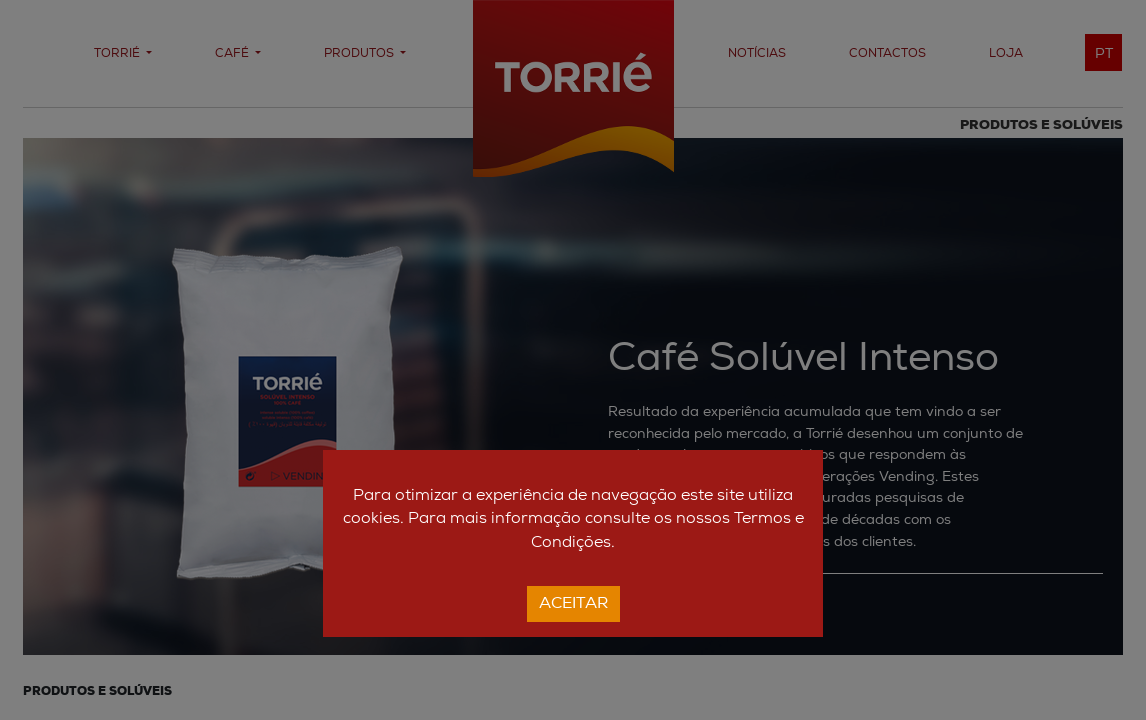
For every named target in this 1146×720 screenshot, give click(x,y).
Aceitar (573, 604)
